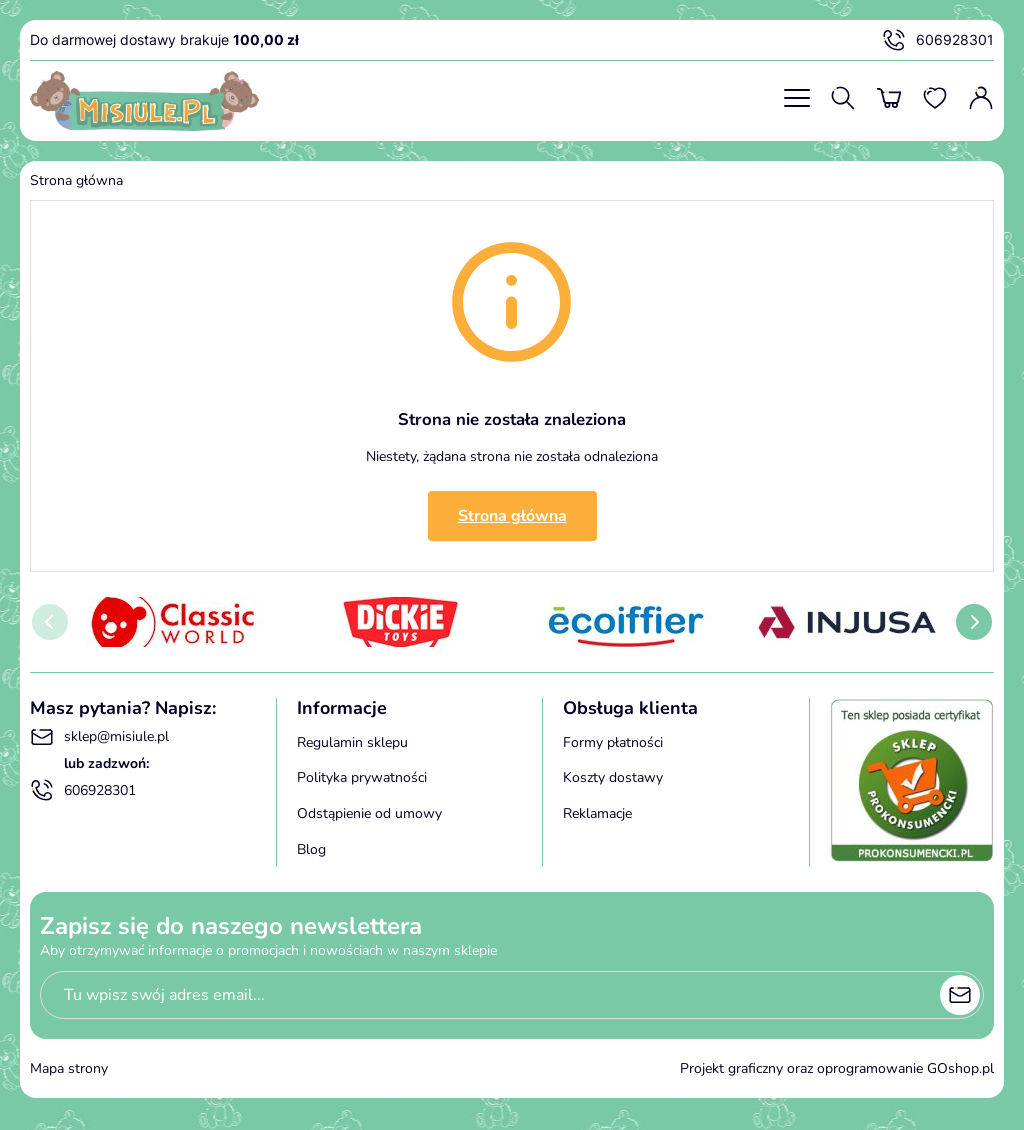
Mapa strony (69, 1068)
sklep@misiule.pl (99, 737)
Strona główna (76, 180)
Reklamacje (597, 813)
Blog (311, 849)
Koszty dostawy (613, 777)
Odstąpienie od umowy (369, 813)
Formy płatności (613, 742)
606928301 (938, 40)
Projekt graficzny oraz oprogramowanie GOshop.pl (837, 1068)
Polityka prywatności (362, 777)
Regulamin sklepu (352, 742)
